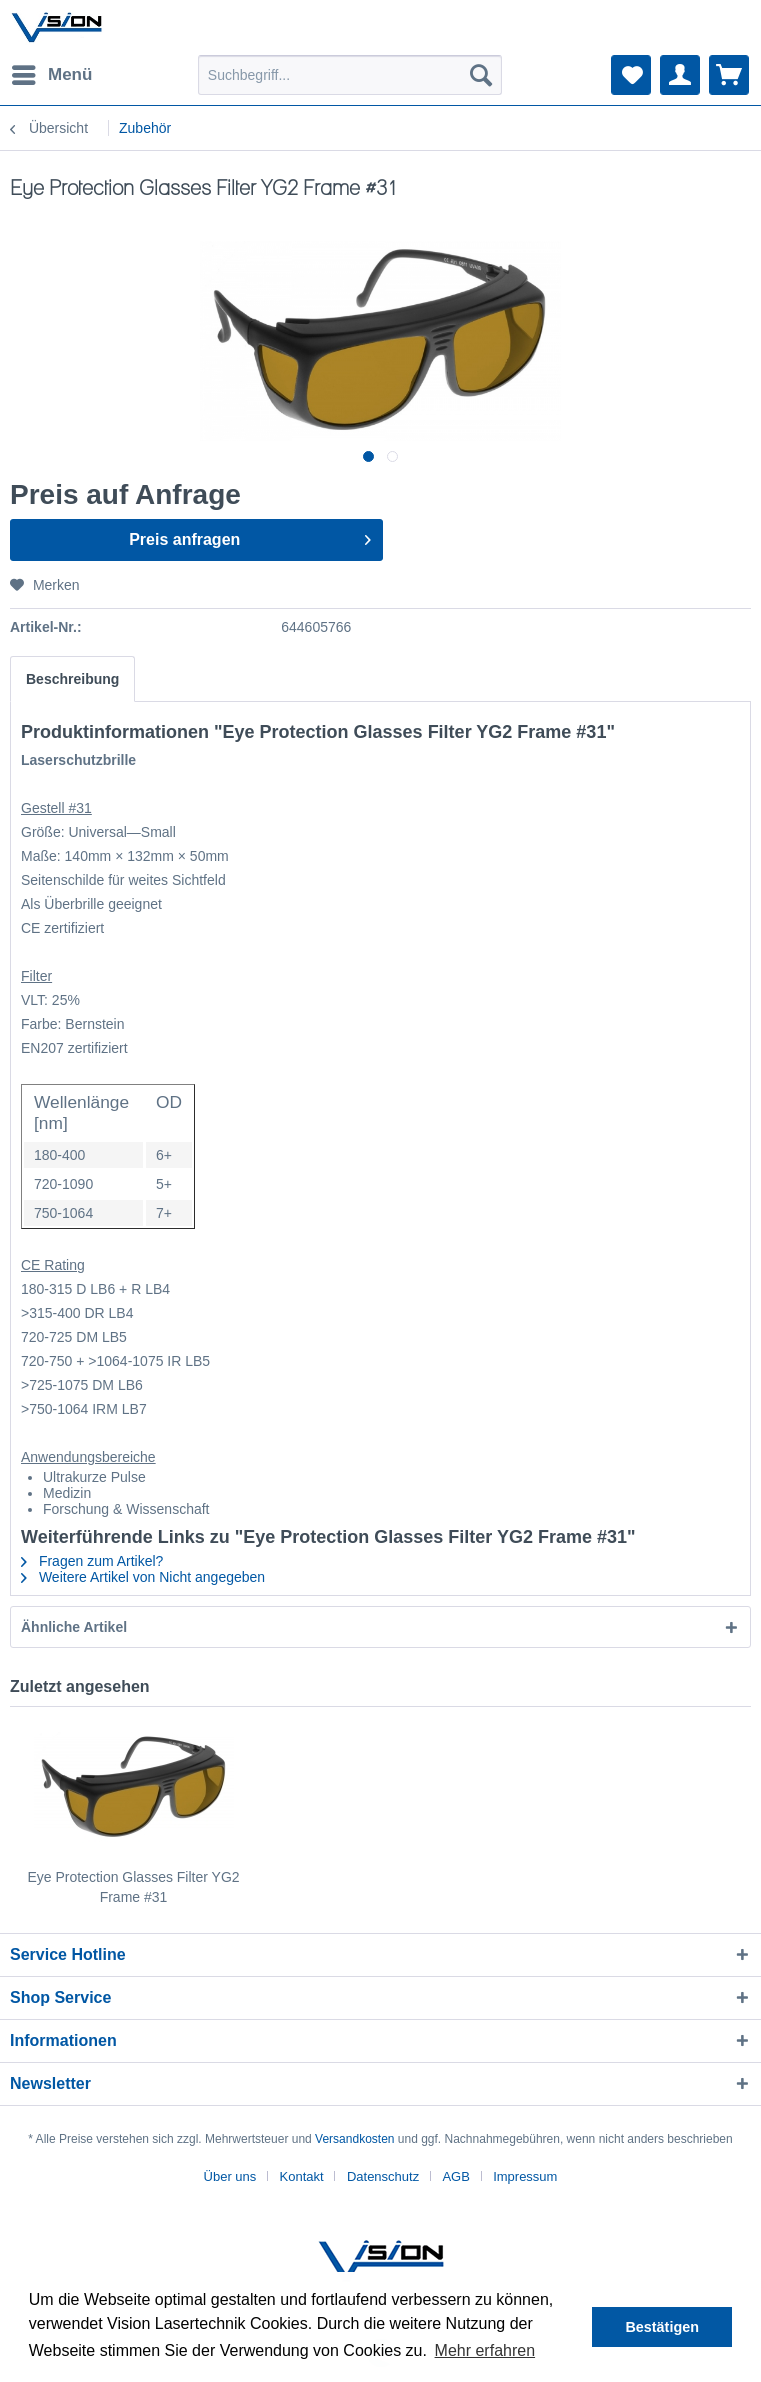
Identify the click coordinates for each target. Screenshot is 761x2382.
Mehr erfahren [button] (485, 2350)
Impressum (525, 2176)
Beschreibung (72, 679)
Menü (52, 71)
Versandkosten (354, 2139)
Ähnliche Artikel (74, 1627)
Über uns (230, 2176)
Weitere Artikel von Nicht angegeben (143, 1577)
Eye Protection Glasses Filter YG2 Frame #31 (133, 1887)
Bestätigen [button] (662, 2327)
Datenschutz (383, 2176)
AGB (455, 2176)
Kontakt (302, 2176)
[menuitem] (51, 75)
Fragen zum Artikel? (92, 1561)
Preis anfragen (250, 536)
